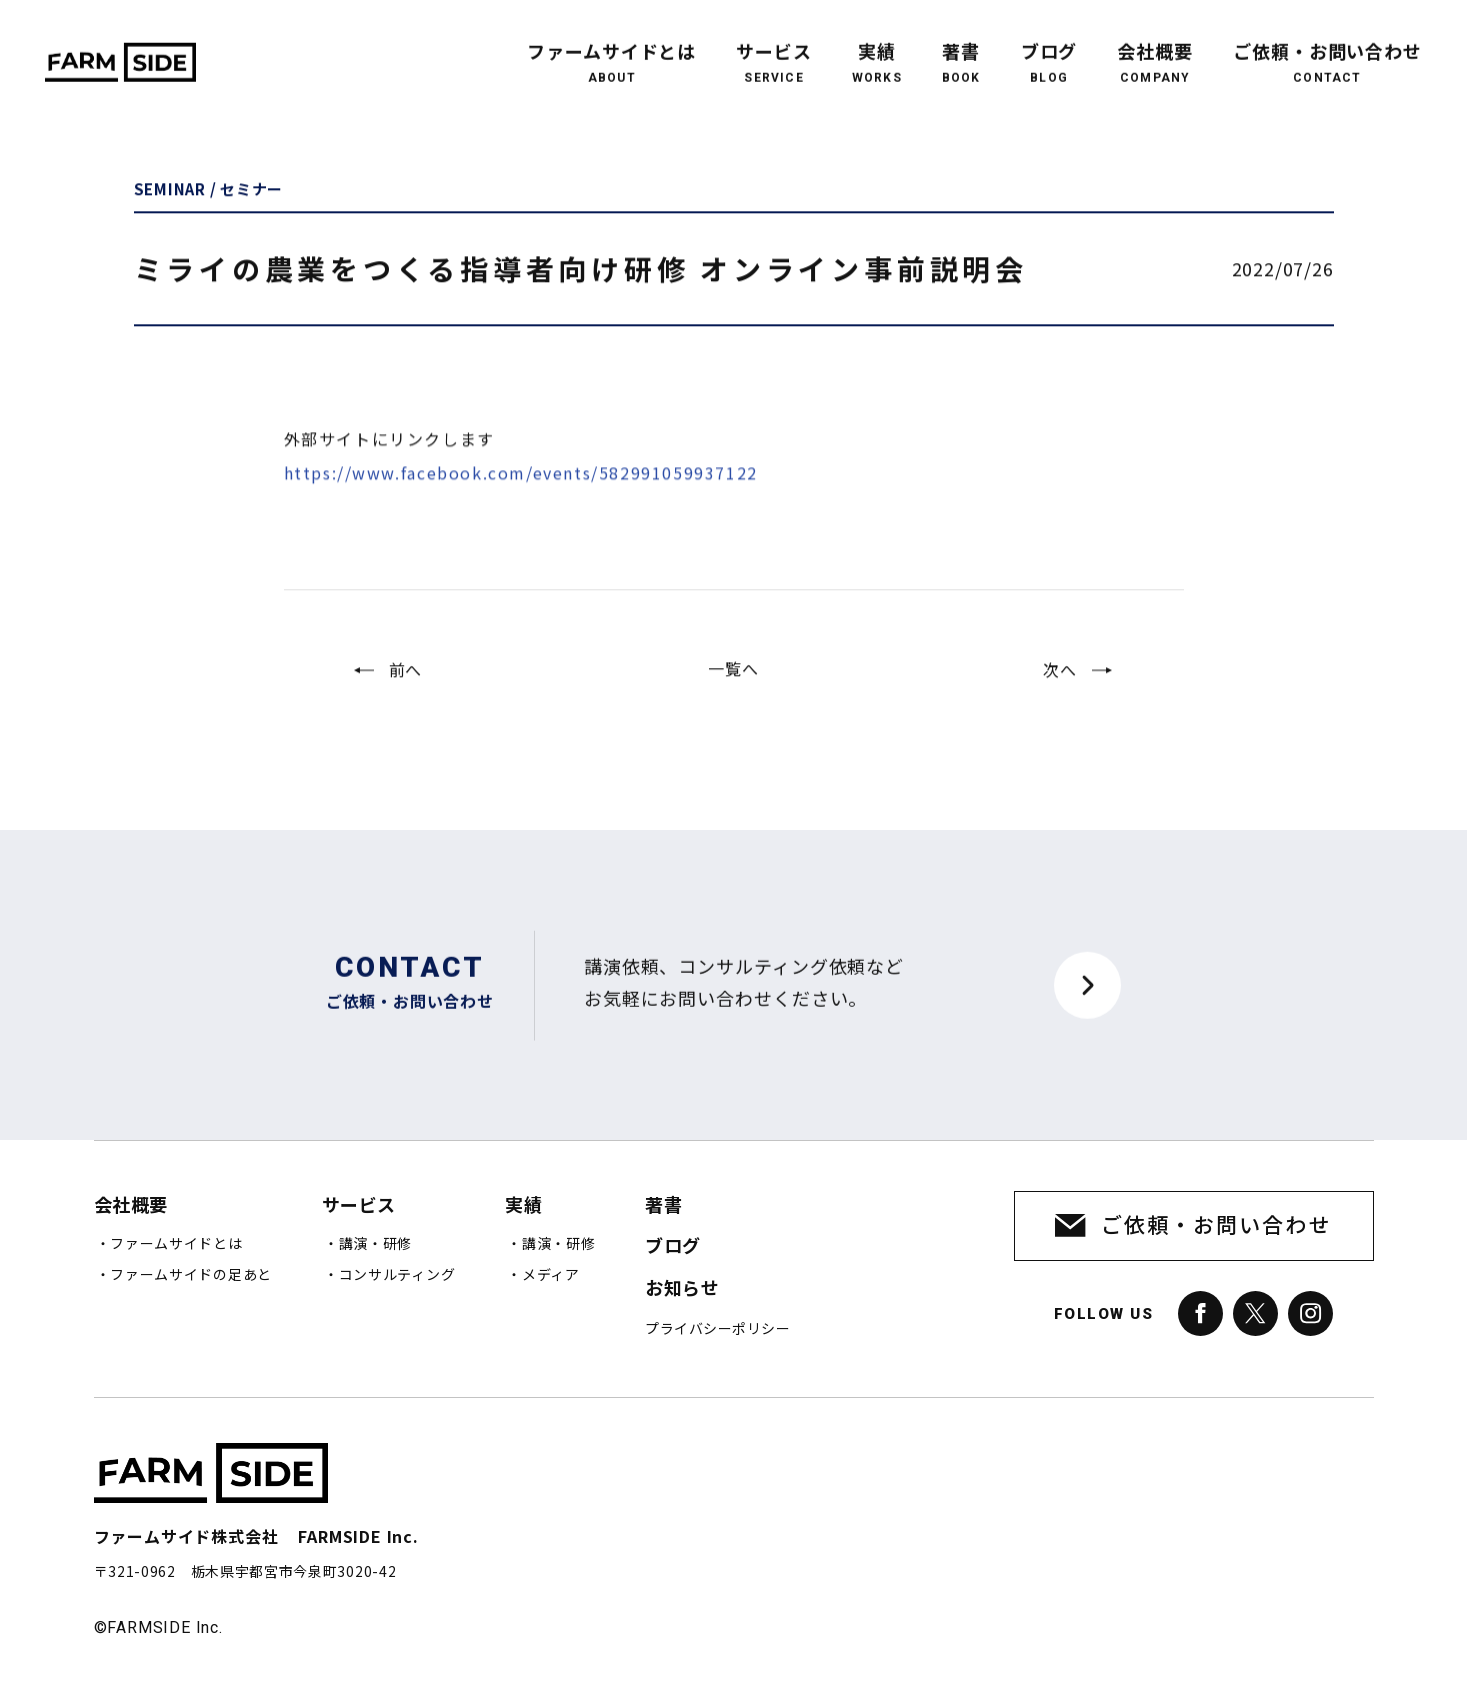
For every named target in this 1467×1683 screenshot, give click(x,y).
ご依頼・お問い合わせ (1327, 49)
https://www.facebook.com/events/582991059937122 (521, 501)
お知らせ (682, 1288)
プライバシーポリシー (717, 1329)
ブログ (1049, 49)
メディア (551, 1275)
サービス (774, 49)
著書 (961, 49)
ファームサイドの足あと (191, 1275)
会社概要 (1155, 49)
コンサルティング (397, 1275)
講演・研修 (376, 1244)
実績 (877, 49)
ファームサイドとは (611, 49)
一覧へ (733, 683)
